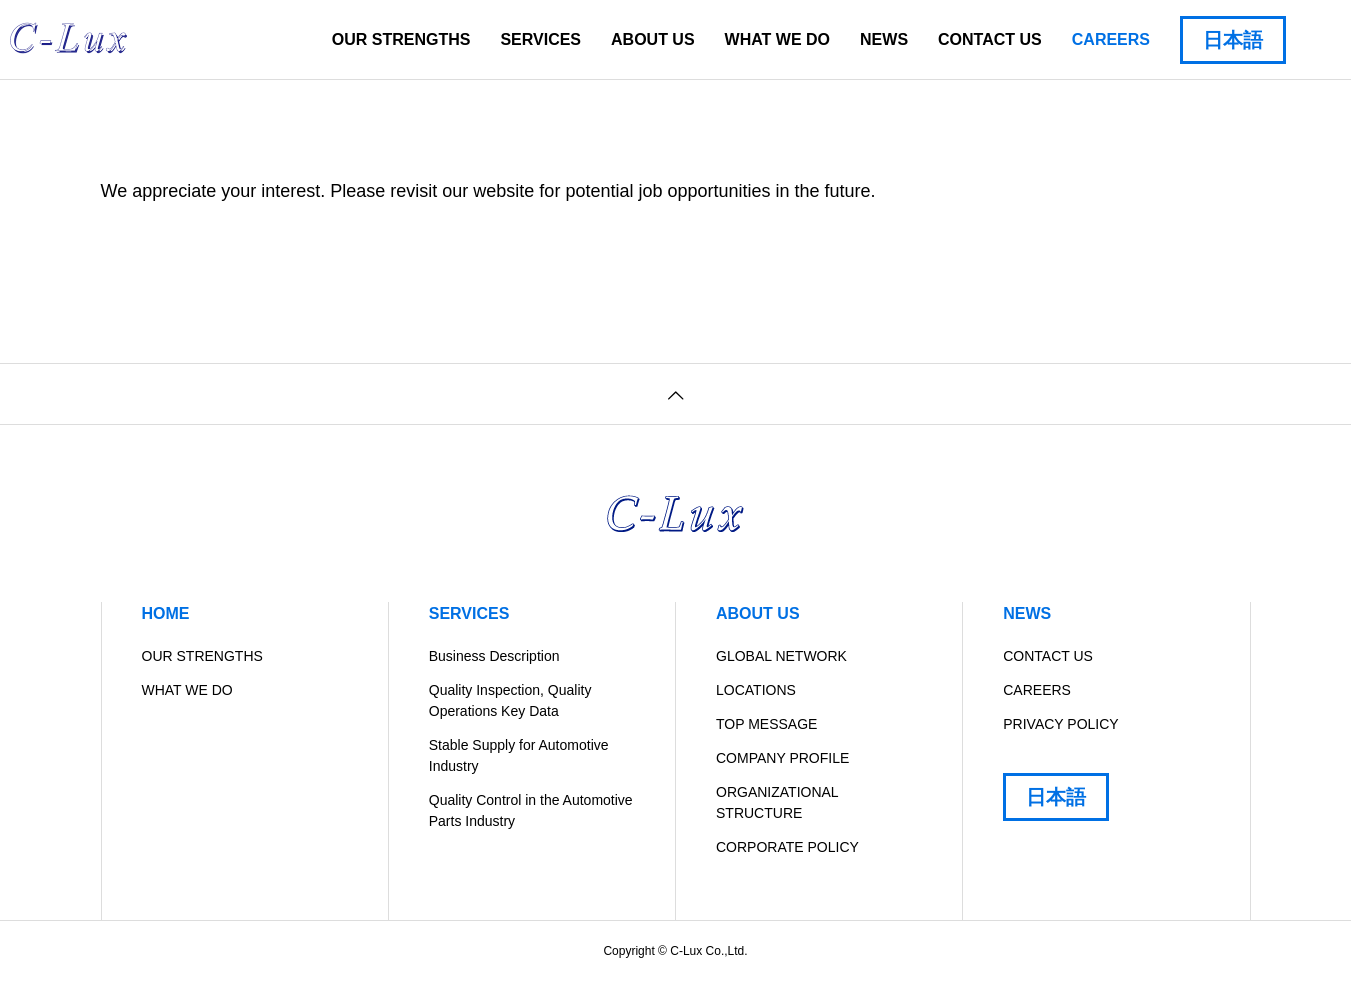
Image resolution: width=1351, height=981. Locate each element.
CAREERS (1111, 39)
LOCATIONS (756, 690)
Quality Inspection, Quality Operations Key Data (510, 700)
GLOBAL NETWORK (781, 656)
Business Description (494, 656)
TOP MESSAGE (766, 724)
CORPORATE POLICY (787, 847)
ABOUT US (653, 39)
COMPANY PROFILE (782, 758)
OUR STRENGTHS (401, 39)
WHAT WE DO (777, 39)
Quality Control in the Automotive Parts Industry (531, 810)
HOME (166, 613)
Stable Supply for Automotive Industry (519, 755)
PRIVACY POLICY (1060, 724)
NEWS (884, 39)
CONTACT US (990, 39)
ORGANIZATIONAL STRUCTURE (777, 802)
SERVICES (540, 39)
